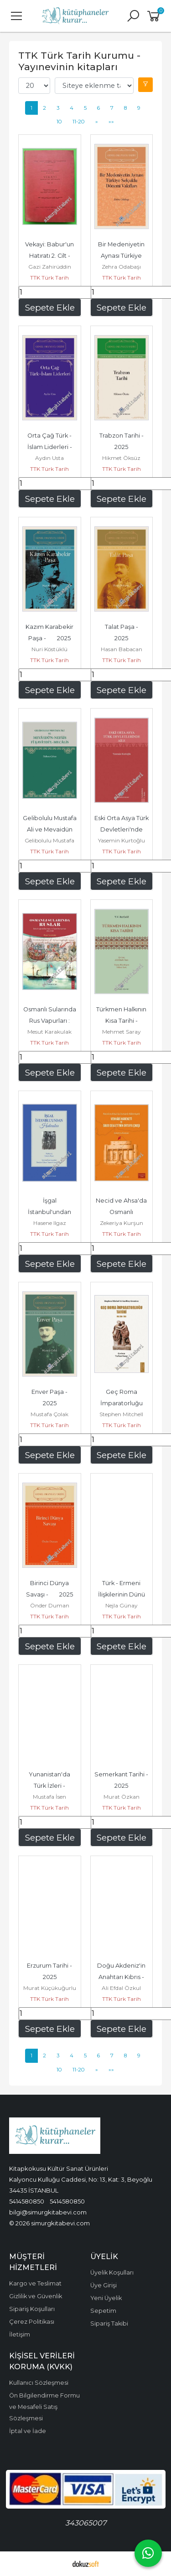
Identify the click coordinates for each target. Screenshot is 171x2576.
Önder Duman (49, 1605)
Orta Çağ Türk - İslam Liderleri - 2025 (55, 447)
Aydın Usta (49, 457)
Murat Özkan (122, 1796)
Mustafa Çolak (49, 1414)
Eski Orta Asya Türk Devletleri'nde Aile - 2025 (122, 829)
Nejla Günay (121, 1605)
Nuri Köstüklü (49, 649)
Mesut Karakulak (49, 1031)
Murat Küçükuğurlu (49, 1987)
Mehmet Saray (121, 1031)
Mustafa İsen (49, 1796)
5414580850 (26, 2201)
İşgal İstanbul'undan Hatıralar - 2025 (49, 1212)
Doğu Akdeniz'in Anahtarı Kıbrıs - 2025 (126, 1977)
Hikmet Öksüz (121, 457)
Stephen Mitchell (121, 1414)
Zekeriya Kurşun (121, 1222)
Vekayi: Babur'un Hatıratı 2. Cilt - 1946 (53, 255)
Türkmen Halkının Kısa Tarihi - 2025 (122, 1021)
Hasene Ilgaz (49, 1222)
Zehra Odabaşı (121, 266)
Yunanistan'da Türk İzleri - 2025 (52, 1786)
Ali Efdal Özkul (121, 1987)
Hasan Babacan (121, 649)
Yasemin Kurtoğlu (121, 840)
